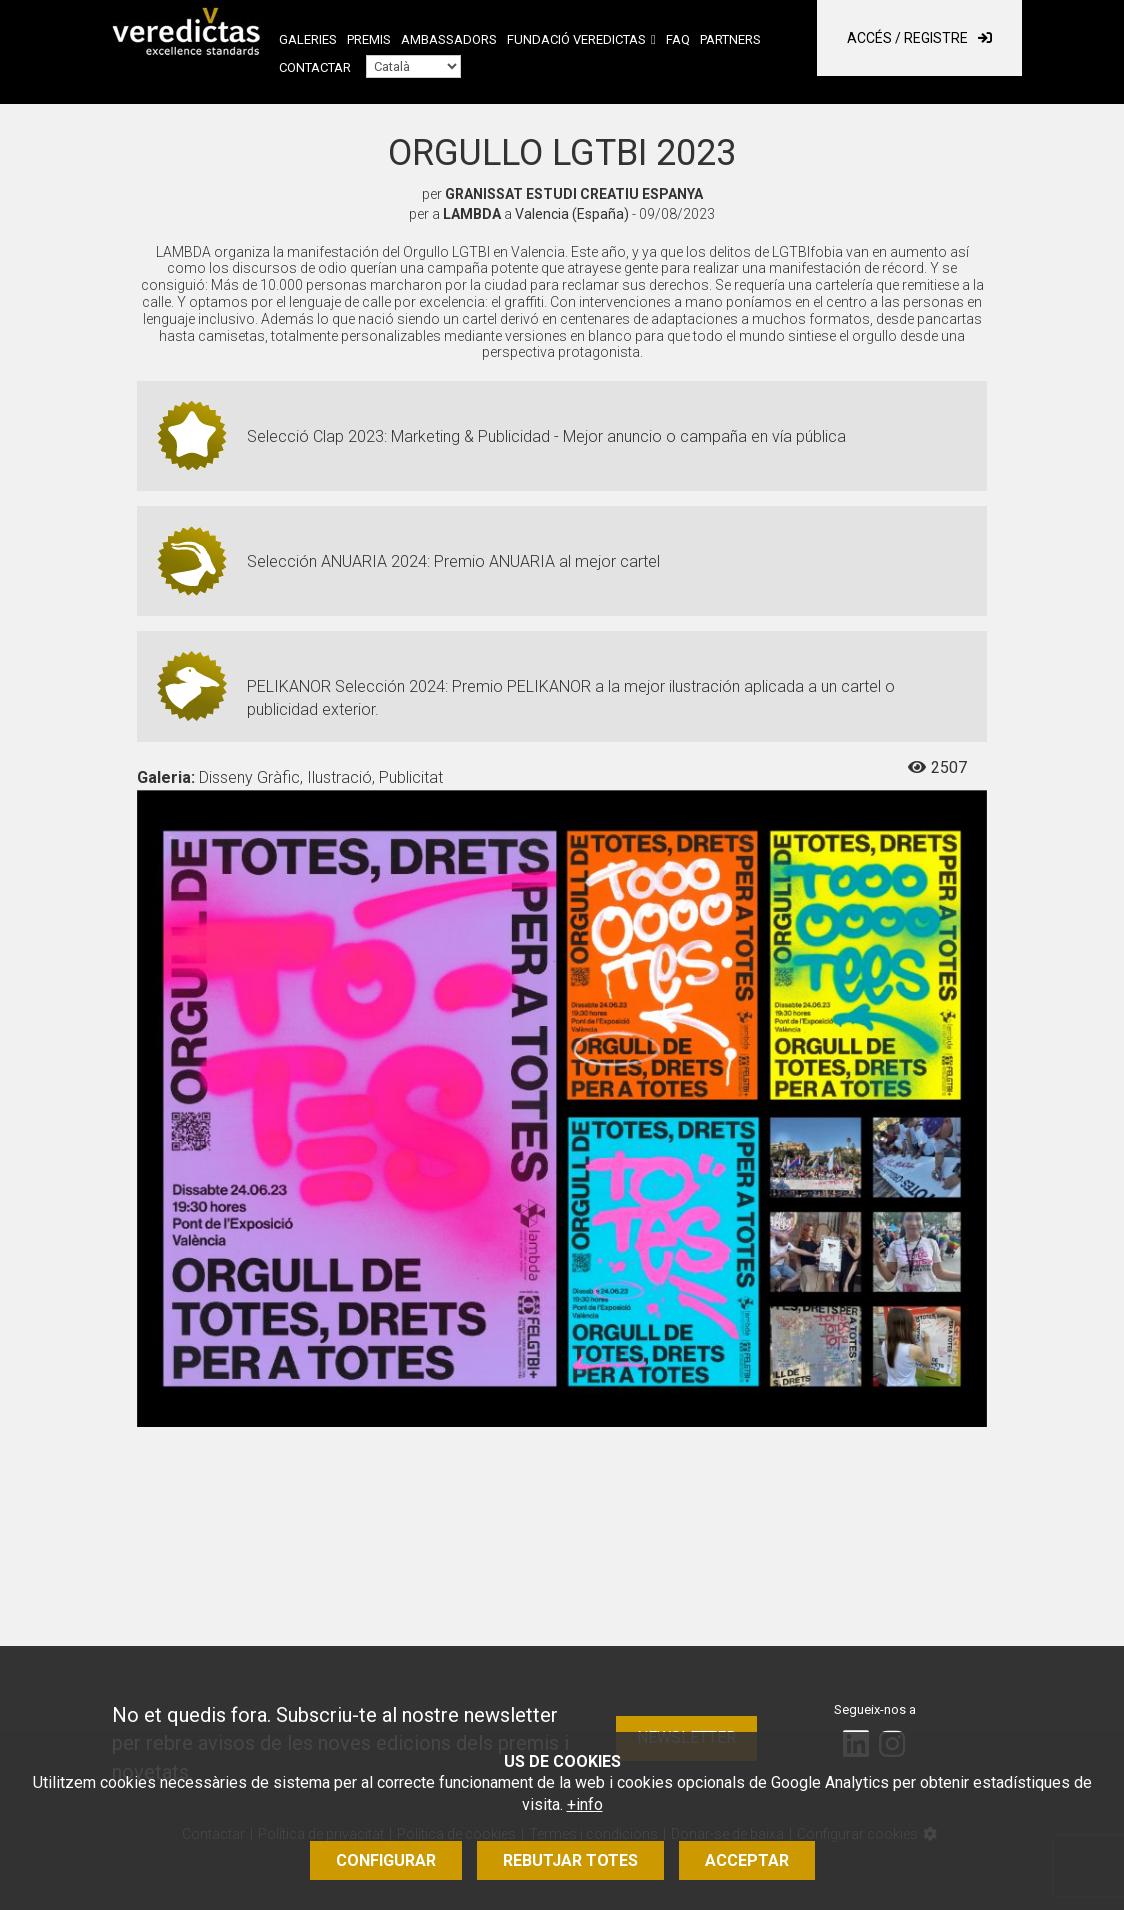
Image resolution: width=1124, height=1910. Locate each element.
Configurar (386, 1860)
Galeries (308, 39)
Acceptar (747, 1860)
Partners (730, 39)
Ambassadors (449, 39)
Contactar (315, 67)
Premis (369, 39)
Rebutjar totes (570, 1860)
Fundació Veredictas (576, 39)
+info (585, 1804)
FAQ (678, 39)
